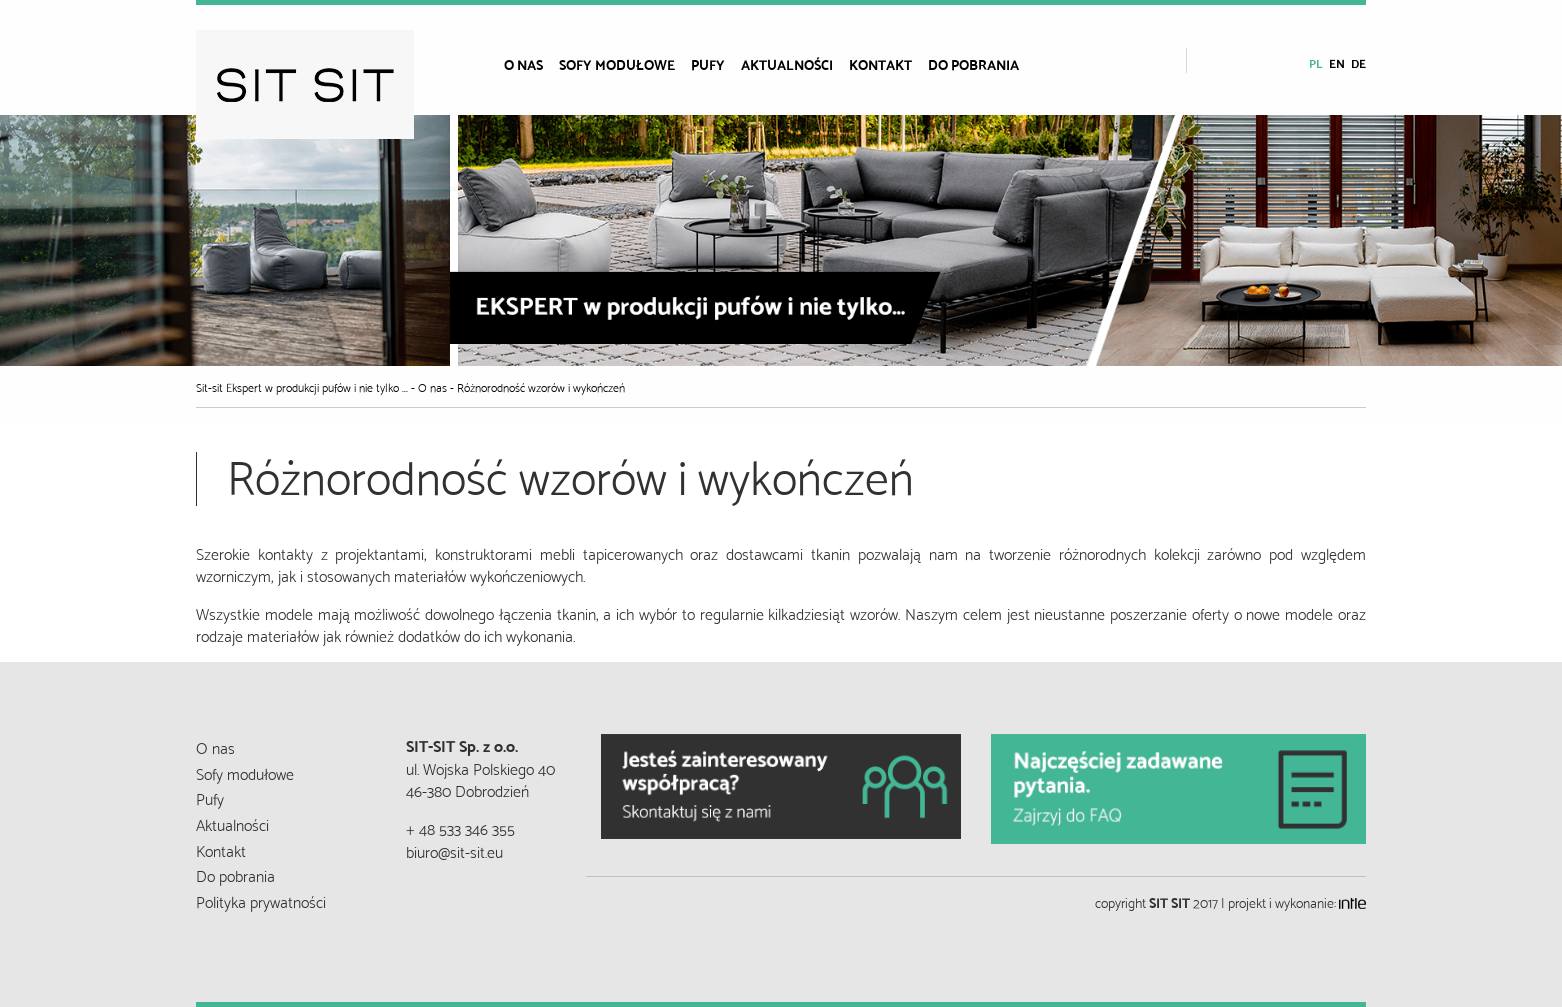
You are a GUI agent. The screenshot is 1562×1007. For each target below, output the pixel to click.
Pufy (708, 64)
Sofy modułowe (617, 64)
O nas (523, 64)
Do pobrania (973, 64)
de (1358, 62)
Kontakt (880, 64)
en (1337, 62)
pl (1316, 62)
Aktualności (787, 64)
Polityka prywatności (261, 900)
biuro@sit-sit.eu (454, 850)
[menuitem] (531, 64)
